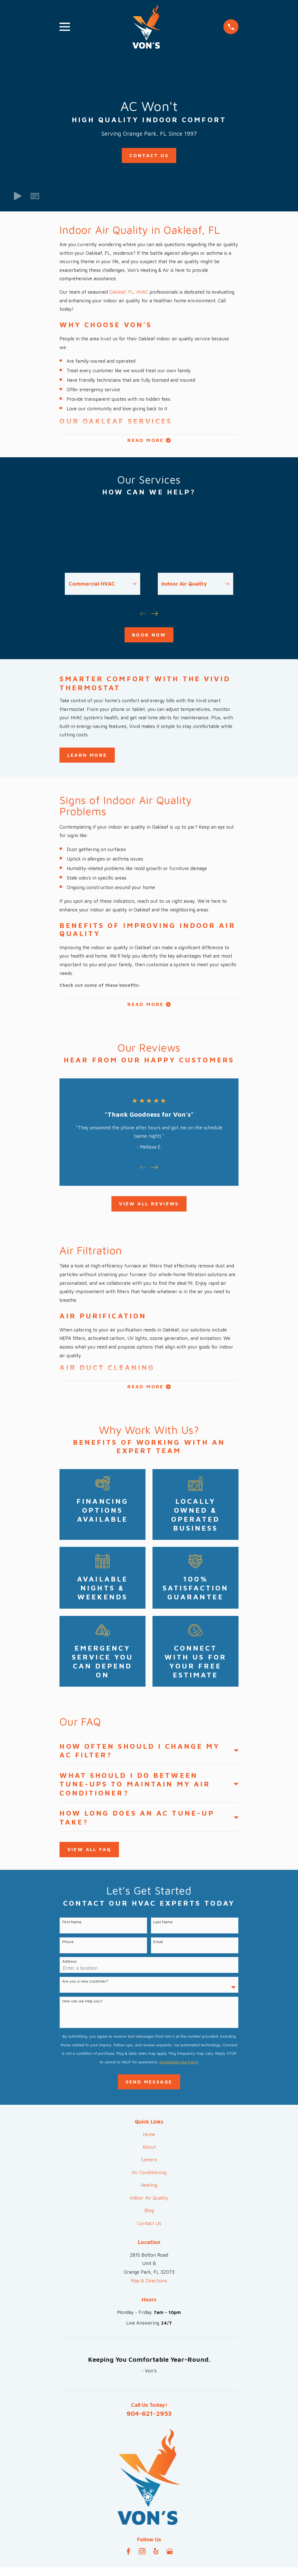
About (149, 2151)
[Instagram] (142, 2555)
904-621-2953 (149, 2417)
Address (69, 1965)
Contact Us (149, 155)
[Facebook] (128, 2555)
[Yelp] (155, 2555)
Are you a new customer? (85, 1985)
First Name (72, 1926)
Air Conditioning (149, 2176)
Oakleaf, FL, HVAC (128, 292)
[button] (35, 196)
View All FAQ (89, 1853)
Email (158, 1946)
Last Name (163, 1926)
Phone (68, 1946)
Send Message (149, 2086)
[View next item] (154, 615)
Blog (149, 2214)
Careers (149, 2164)
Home (149, 2138)
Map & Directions (149, 2284)
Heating (149, 2189)
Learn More (87, 756)
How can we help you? (82, 2005)
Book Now (149, 636)
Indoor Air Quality (149, 2202)
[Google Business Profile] (169, 2555)
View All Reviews (149, 1206)
